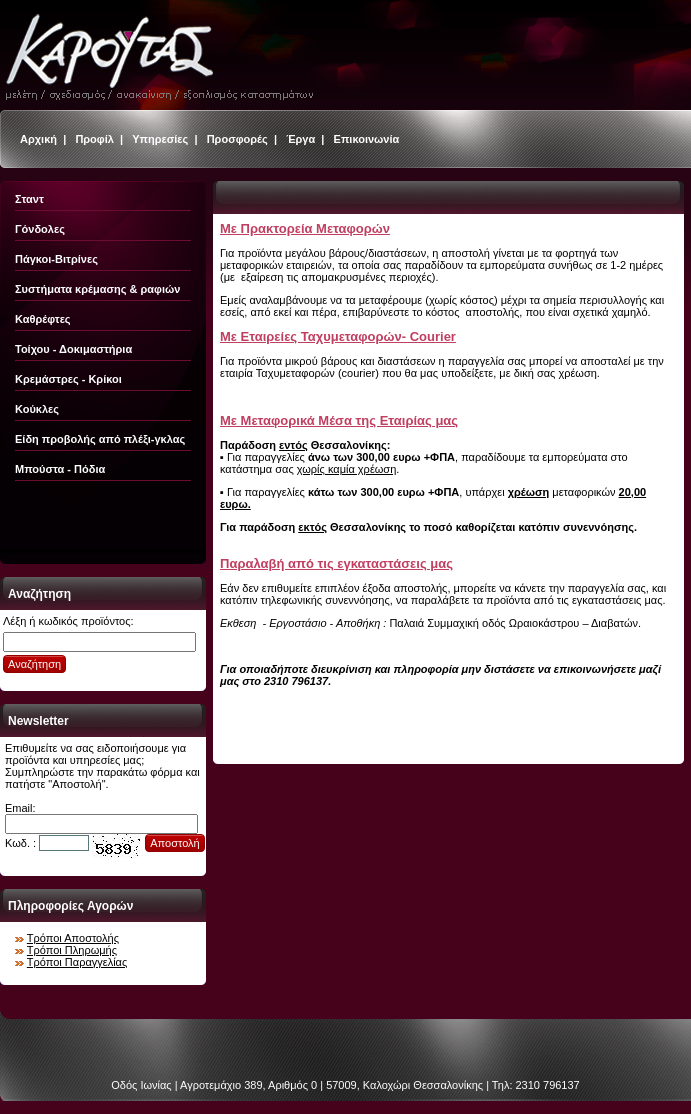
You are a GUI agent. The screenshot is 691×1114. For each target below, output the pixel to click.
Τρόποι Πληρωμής (72, 950)
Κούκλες (37, 409)
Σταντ (29, 199)
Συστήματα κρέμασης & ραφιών (97, 289)
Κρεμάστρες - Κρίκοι (68, 379)
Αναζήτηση (34, 664)
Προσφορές (237, 139)
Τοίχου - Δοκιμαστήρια (73, 349)
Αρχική (38, 139)
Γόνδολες (40, 229)
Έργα (300, 139)
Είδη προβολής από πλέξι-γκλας (100, 439)
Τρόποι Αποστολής (73, 938)
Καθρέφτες (43, 319)
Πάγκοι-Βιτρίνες (56, 259)
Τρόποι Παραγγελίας (77, 962)
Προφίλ (94, 139)
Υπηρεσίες (160, 139)
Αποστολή (174, 843)
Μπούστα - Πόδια (60, 469)
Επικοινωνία (367, 139)
